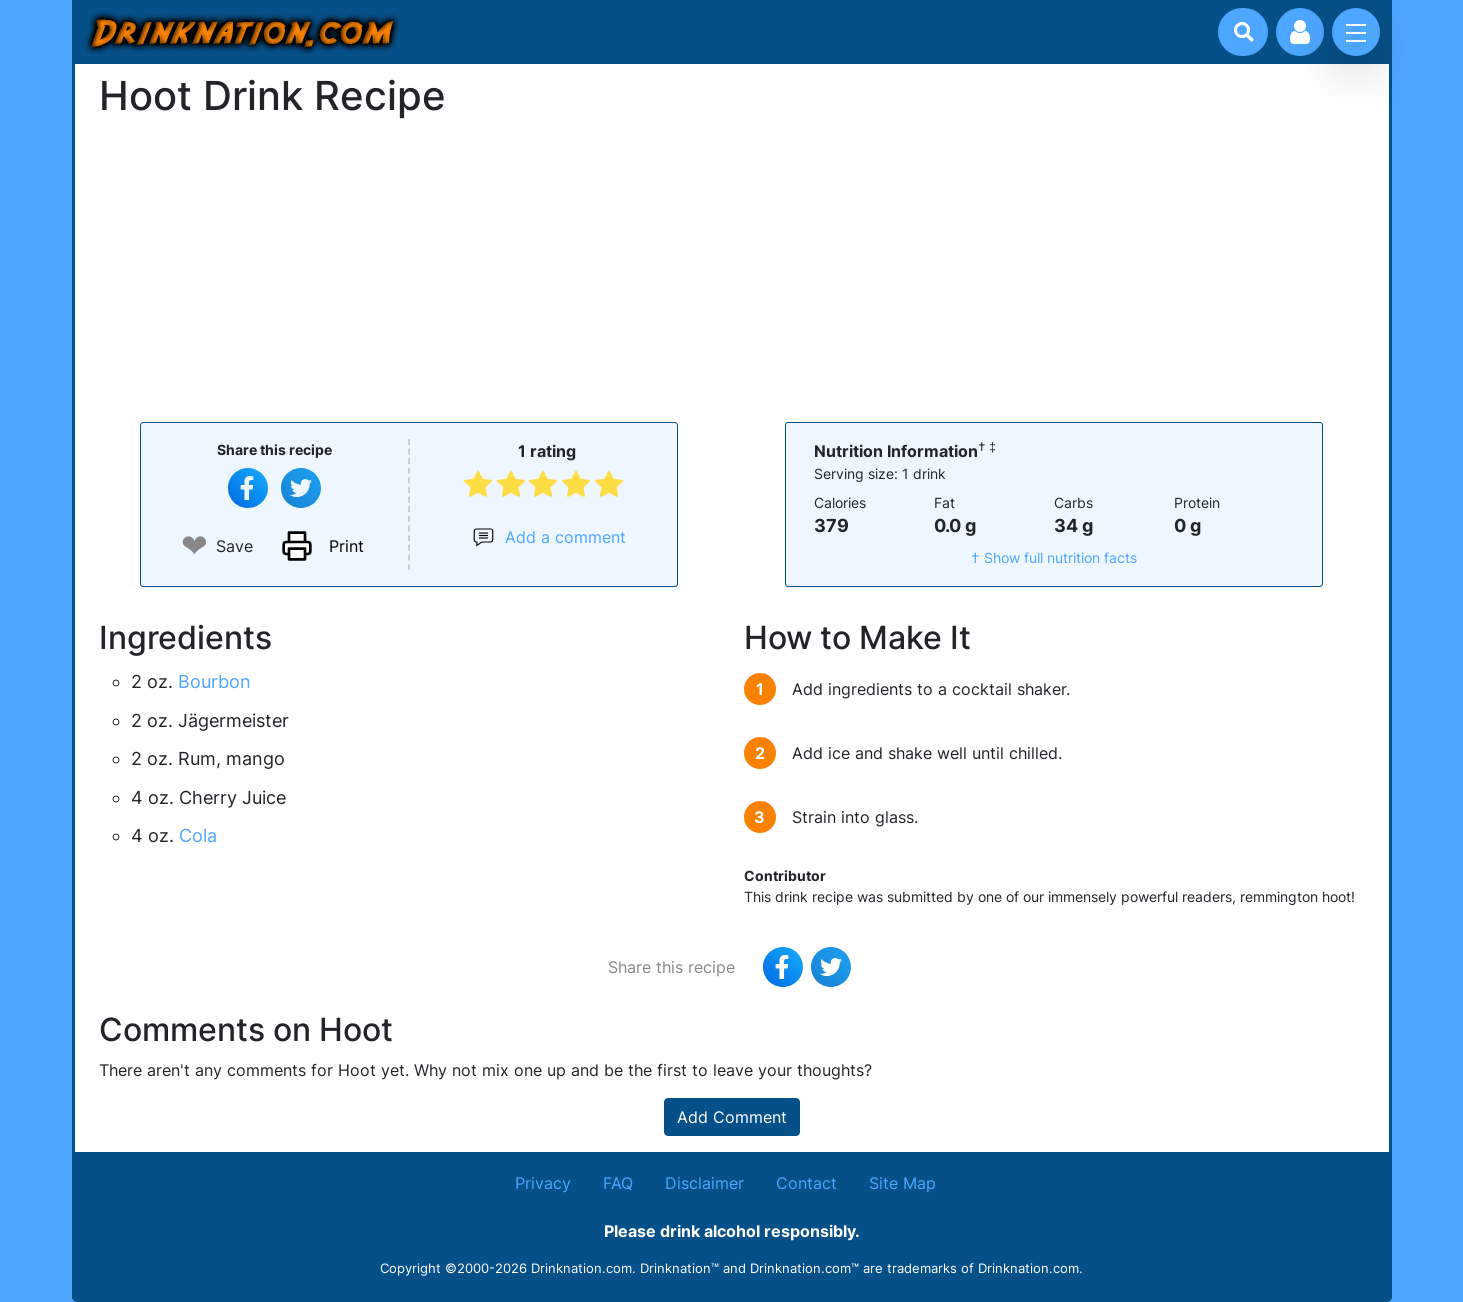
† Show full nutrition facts (1054, 557)
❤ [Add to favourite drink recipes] (194, 545)
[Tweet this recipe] (301, 488)
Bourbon (214, 681)
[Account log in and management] (1300, 32)
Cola (198, 835)
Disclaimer (704, 1183)
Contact (806, 1183)
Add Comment (732, 1117)
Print (346, 546)
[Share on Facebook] (248, 488)
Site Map (902, 1183)
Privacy (543, 1183)
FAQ (618, 1183)
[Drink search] (1244, 32)
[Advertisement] (732, 268)
